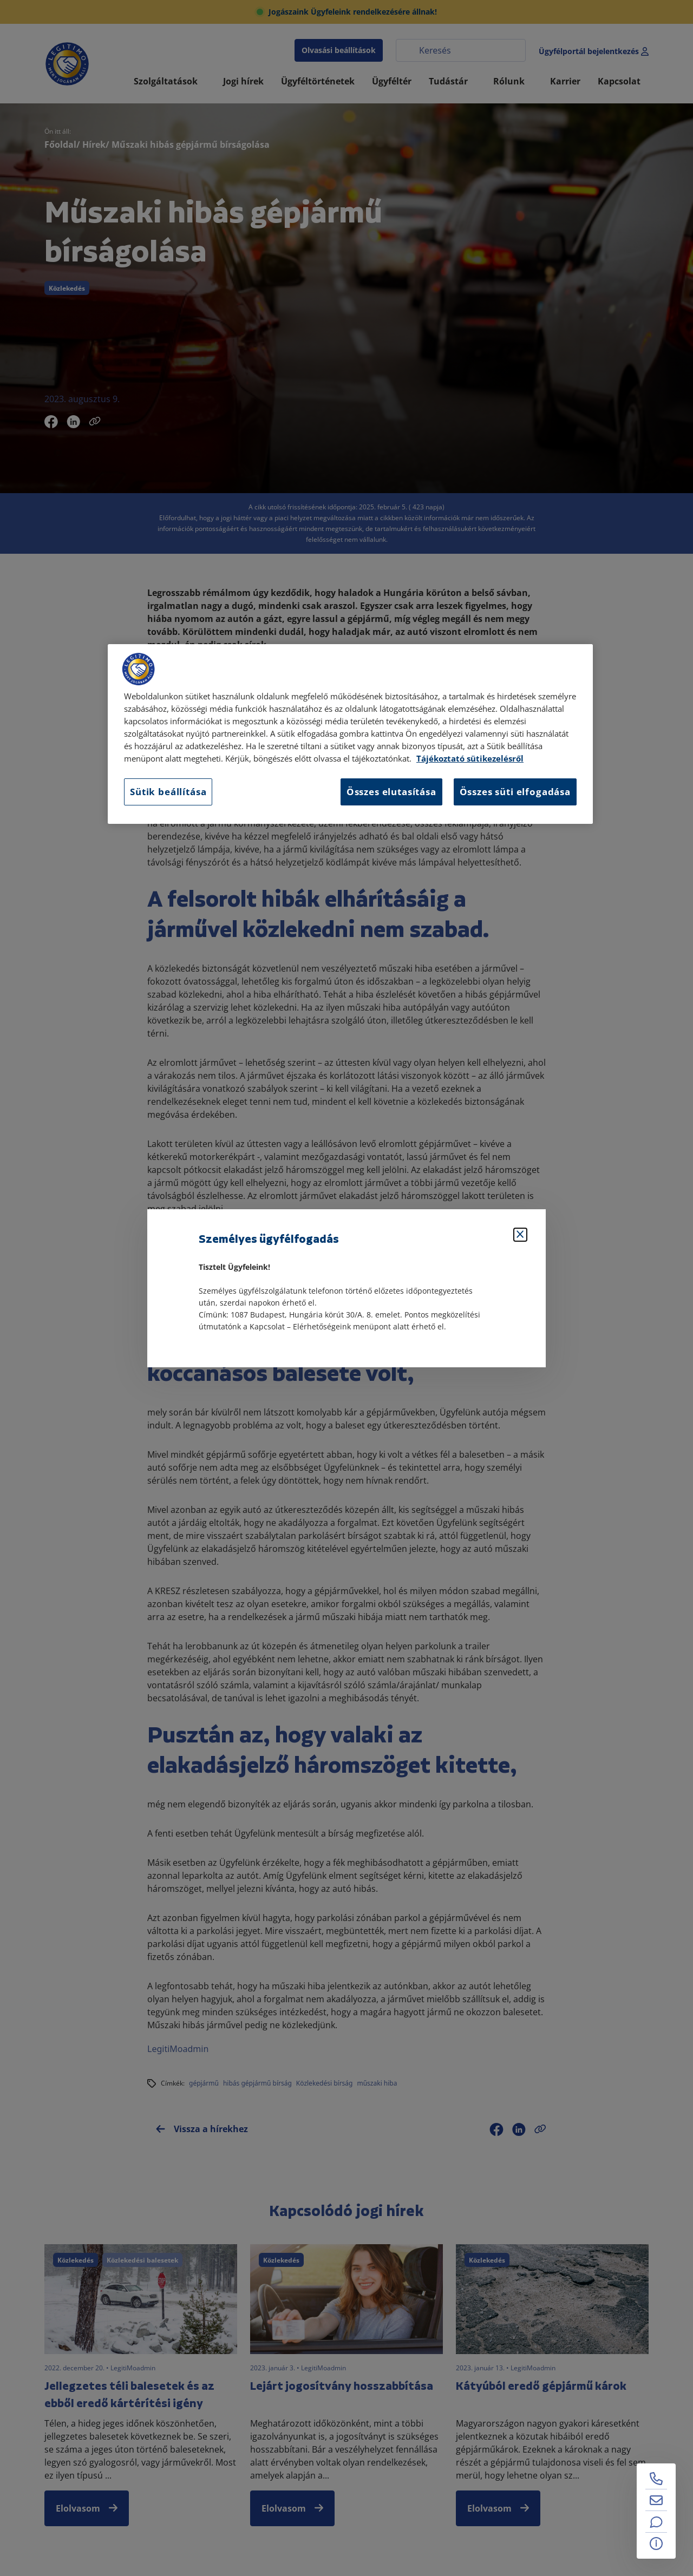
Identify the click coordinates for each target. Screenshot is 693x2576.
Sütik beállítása (168, 791)
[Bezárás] (520, 1234)
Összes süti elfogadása (515, 791)
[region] (350, 734)
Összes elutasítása (391, 791)
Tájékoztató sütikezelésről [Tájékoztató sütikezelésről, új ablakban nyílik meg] (470, 758)
